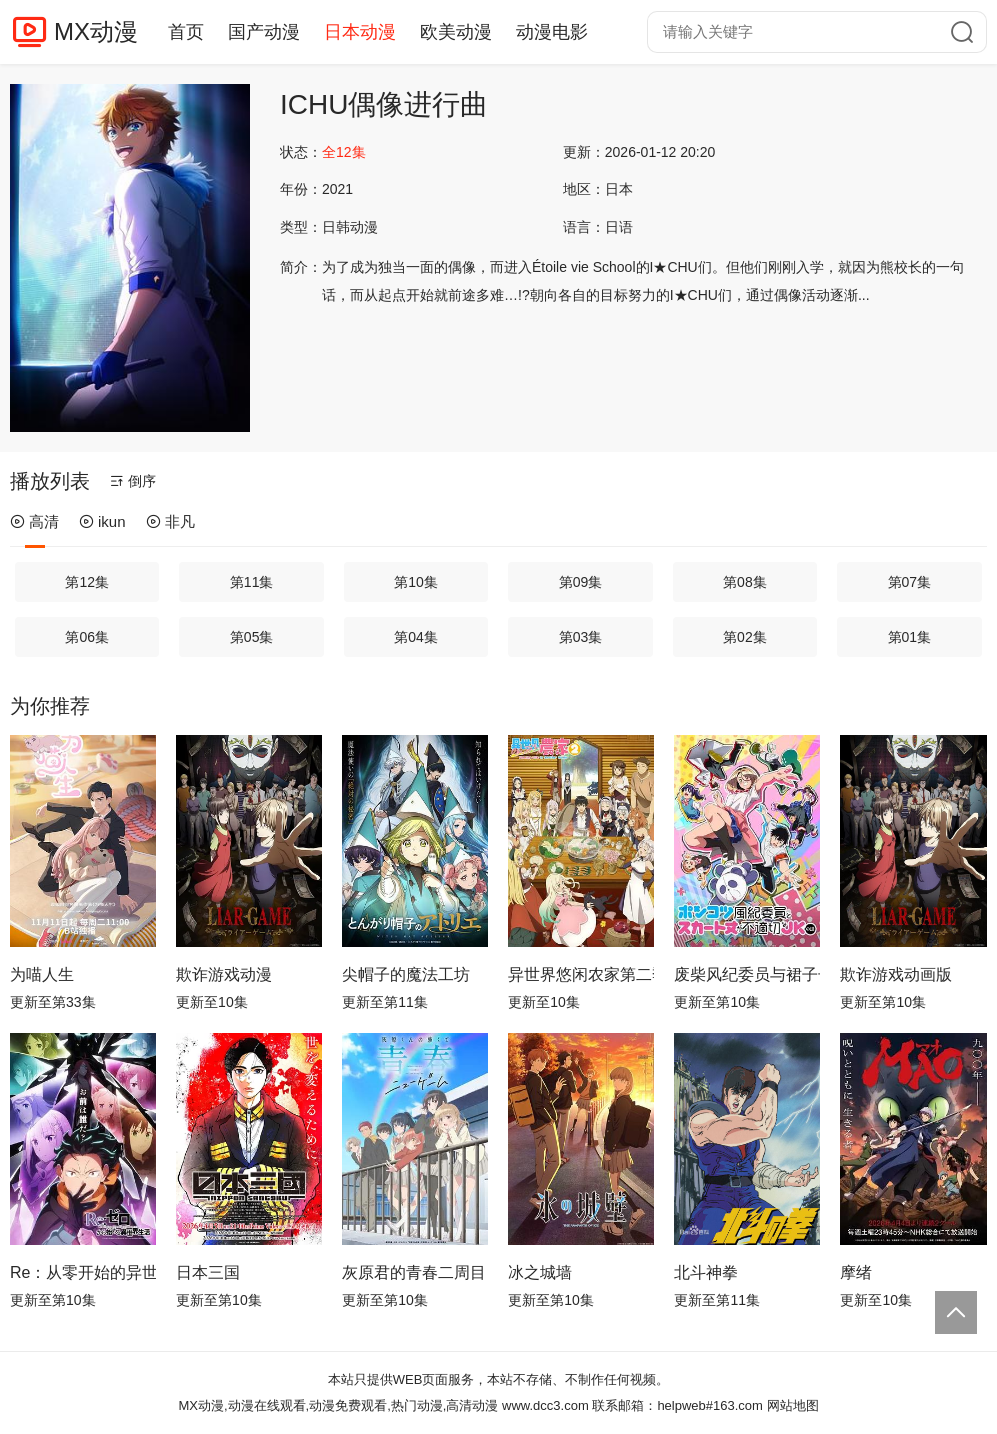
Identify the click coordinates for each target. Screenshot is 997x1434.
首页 (186, 32)
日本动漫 (360, 32)
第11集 (252, 582)
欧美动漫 (456, 32)
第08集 (745, 582)
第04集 (416, 637)
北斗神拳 (706, 1272)
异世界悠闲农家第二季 (581, 974)
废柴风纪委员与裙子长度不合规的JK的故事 (747, 974)
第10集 (416, 582)
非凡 (170, 521)
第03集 (581, 637)
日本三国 (208, 1272)
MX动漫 (96, 31)
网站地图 (793, 1405)
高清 (34, 521)
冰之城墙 (540, 1272)
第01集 (910, 637)
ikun (102, 521)
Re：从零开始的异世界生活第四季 (83, 1272)
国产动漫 (264, 32)
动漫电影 (552, 32)
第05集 (252, 637)
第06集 (87, 637)
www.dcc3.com (545, 1405)
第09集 (581, 582)
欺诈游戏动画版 (896, 974)
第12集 (87, 582)
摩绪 (856, 1272)
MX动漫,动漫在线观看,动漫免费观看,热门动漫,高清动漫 (338, 1405)
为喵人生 (42, 974)
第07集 (910, 582)
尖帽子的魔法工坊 (406, 974)
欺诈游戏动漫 (224, 974)
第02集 (745, 637)
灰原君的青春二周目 (414, 1272)
